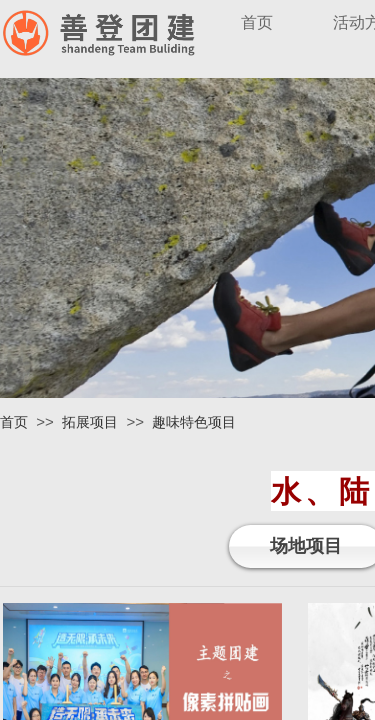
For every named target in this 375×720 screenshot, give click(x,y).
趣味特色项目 (194, 422)
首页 (14, 422)
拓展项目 (90, 422)
